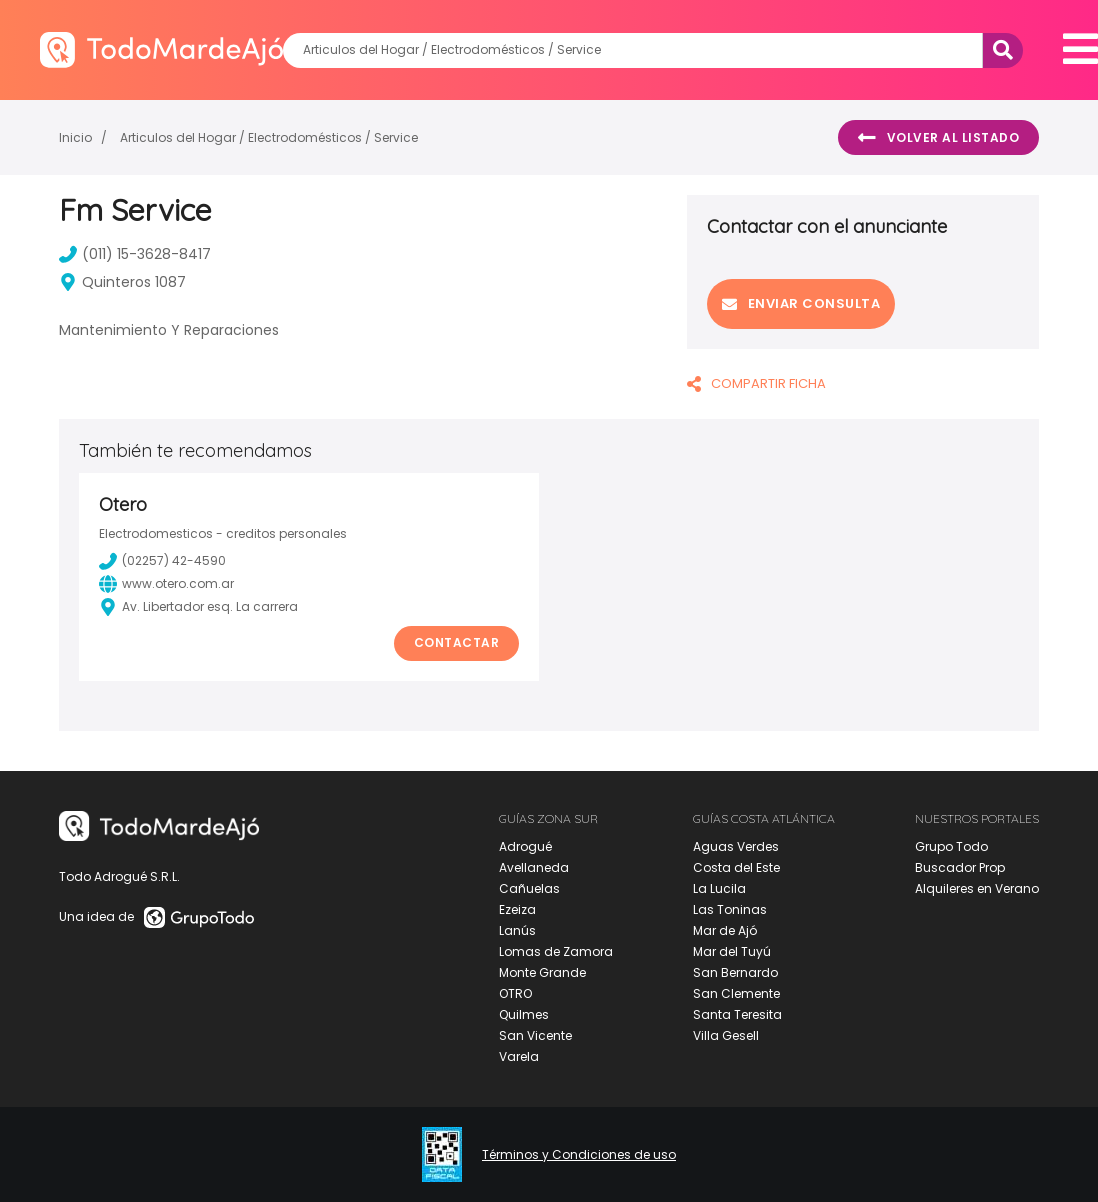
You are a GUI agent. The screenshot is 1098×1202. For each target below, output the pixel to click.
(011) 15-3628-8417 (135, 254)
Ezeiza (517, 909)
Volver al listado (938, 138)
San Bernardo (735, 972)
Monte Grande (542, 972)
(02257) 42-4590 (162, 561)
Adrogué (525, 846)
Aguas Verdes (736, 846)
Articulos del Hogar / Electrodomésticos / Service (269, 137)
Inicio (75, 137)
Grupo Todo (951, 846)
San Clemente (736, 993)
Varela (519, 1056)
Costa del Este (736, 867)
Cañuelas (529, 888)
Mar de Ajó (725, 930)
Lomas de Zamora (556, 951)
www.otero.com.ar (166, 584)
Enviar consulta (801, 303)
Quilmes (524, 1014)
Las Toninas (730, 909)
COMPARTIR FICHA (756, 383)
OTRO (515, 993)
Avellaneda (534, 867)
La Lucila (719, 888)
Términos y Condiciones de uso (579, 1155)
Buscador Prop (960, 867)
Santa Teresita (737, 1014)
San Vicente (535, 1035)
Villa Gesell (726, 1035)
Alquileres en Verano (977, 888)
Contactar (457, 642)
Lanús (517, 930)
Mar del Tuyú (732, 951)
